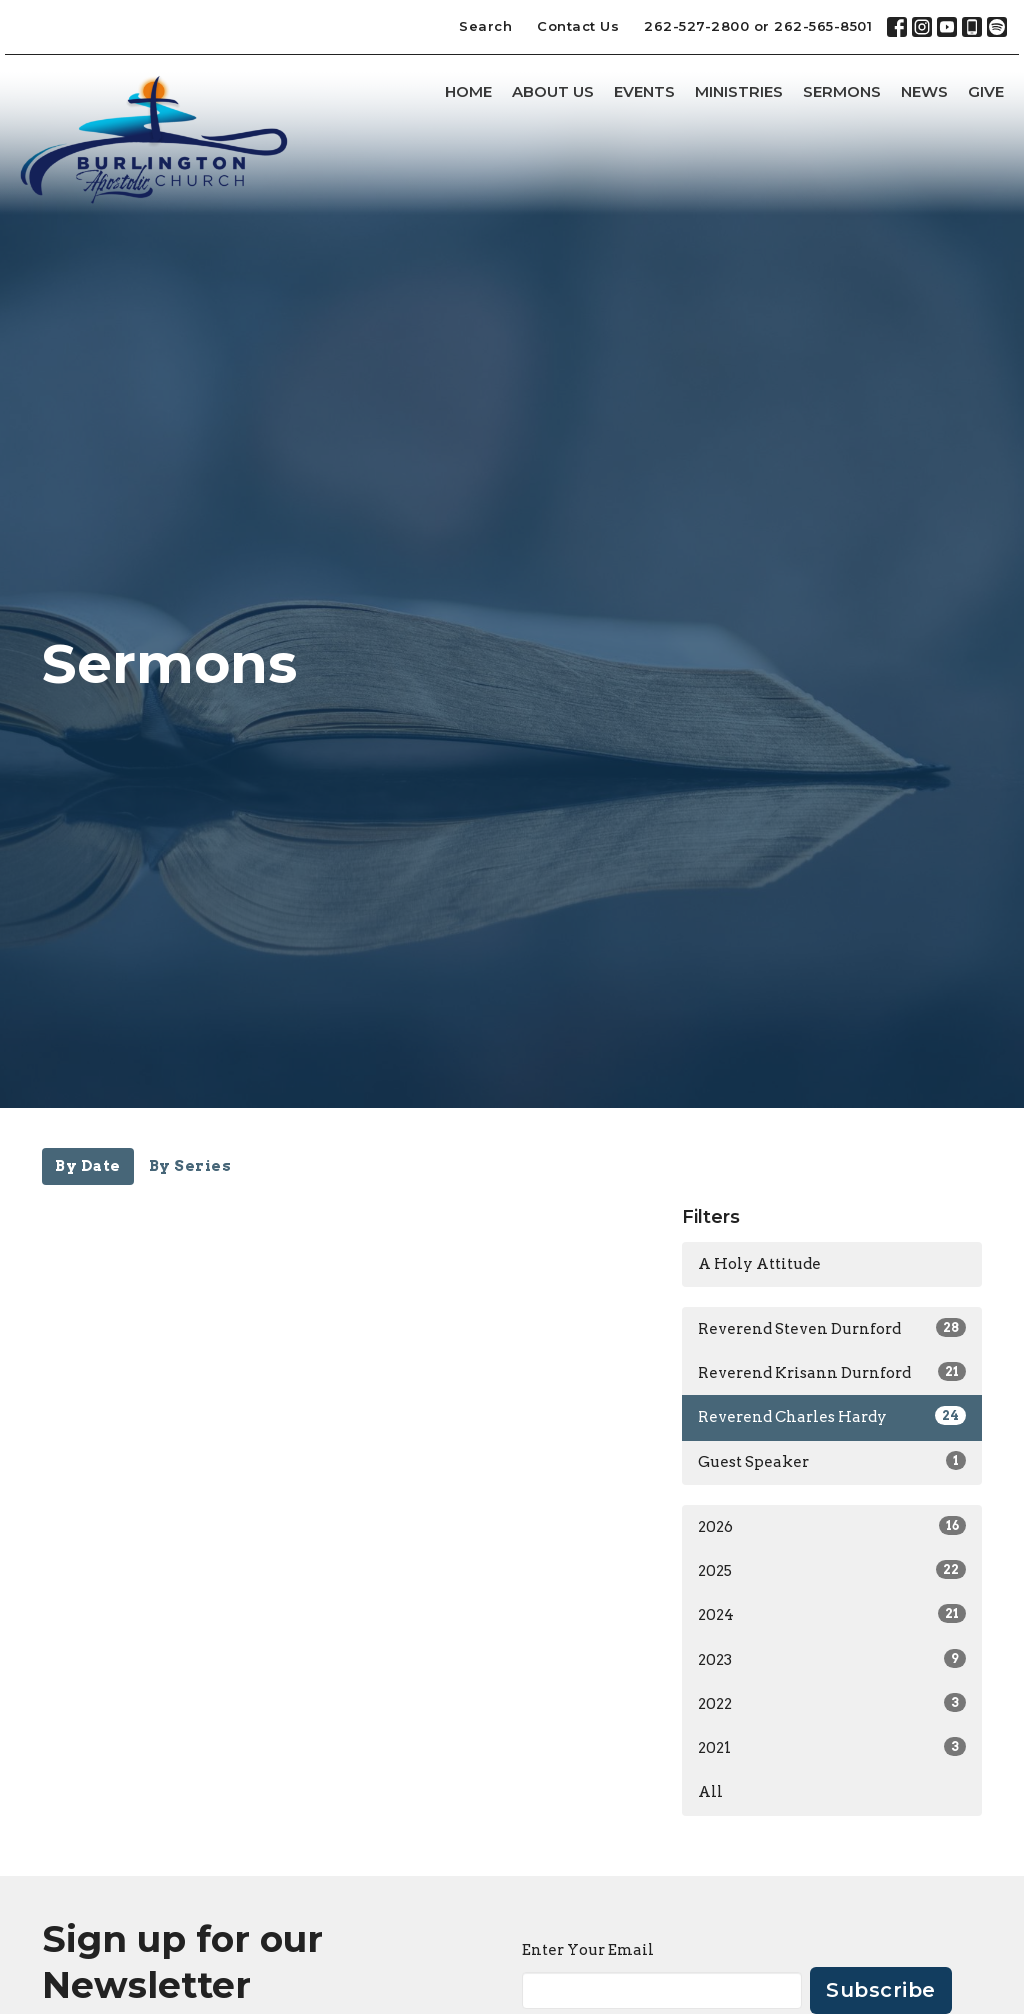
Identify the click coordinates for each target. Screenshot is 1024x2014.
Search (485, 26)
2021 (832, 1747)
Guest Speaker (832, 1461)
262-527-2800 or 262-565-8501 (758, 26)
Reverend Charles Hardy (832, 1416)
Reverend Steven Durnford (832, 1328)
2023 (832, 1659)
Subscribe (881, 1990)
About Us (553, 91)
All (710, 1792)
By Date (88, 1166)
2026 (832, 1526)
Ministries (739, 91)
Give (986, 91)
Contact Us (578, 26)
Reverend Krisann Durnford (832, 1372)
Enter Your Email (588, 1950)
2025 (832, 1570)
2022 (832, 1703)
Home (468, 91)
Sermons (842, 91)
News (924, 91)
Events (644, 91)
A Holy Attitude (759, 1264)
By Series (190, 1166)
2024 (832, 1614)
